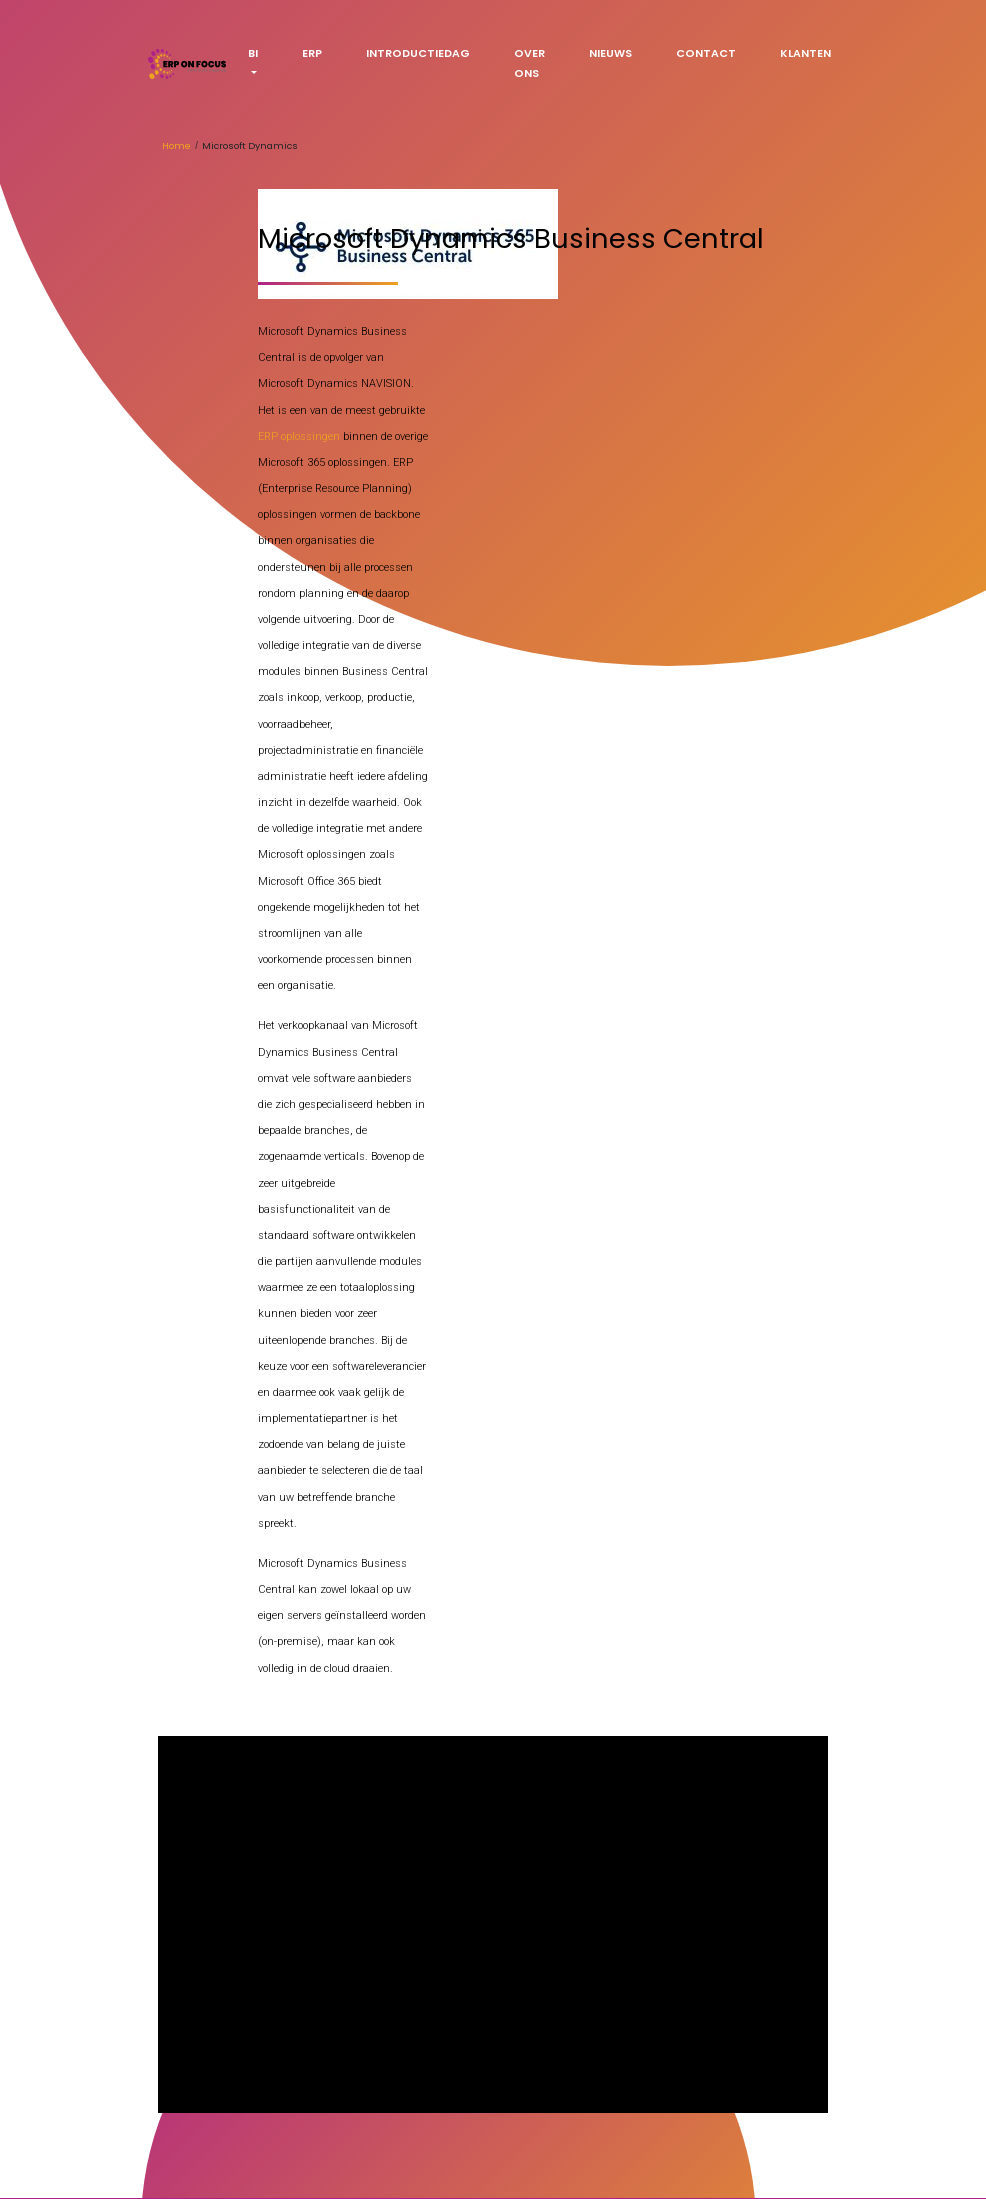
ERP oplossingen (299, 436)
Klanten (805, 53)
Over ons (529, 63)
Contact (706, 53)
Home (176, 145)
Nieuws (610, 53)
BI (253, 53)
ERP (312, 53)
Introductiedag (418, 53)
